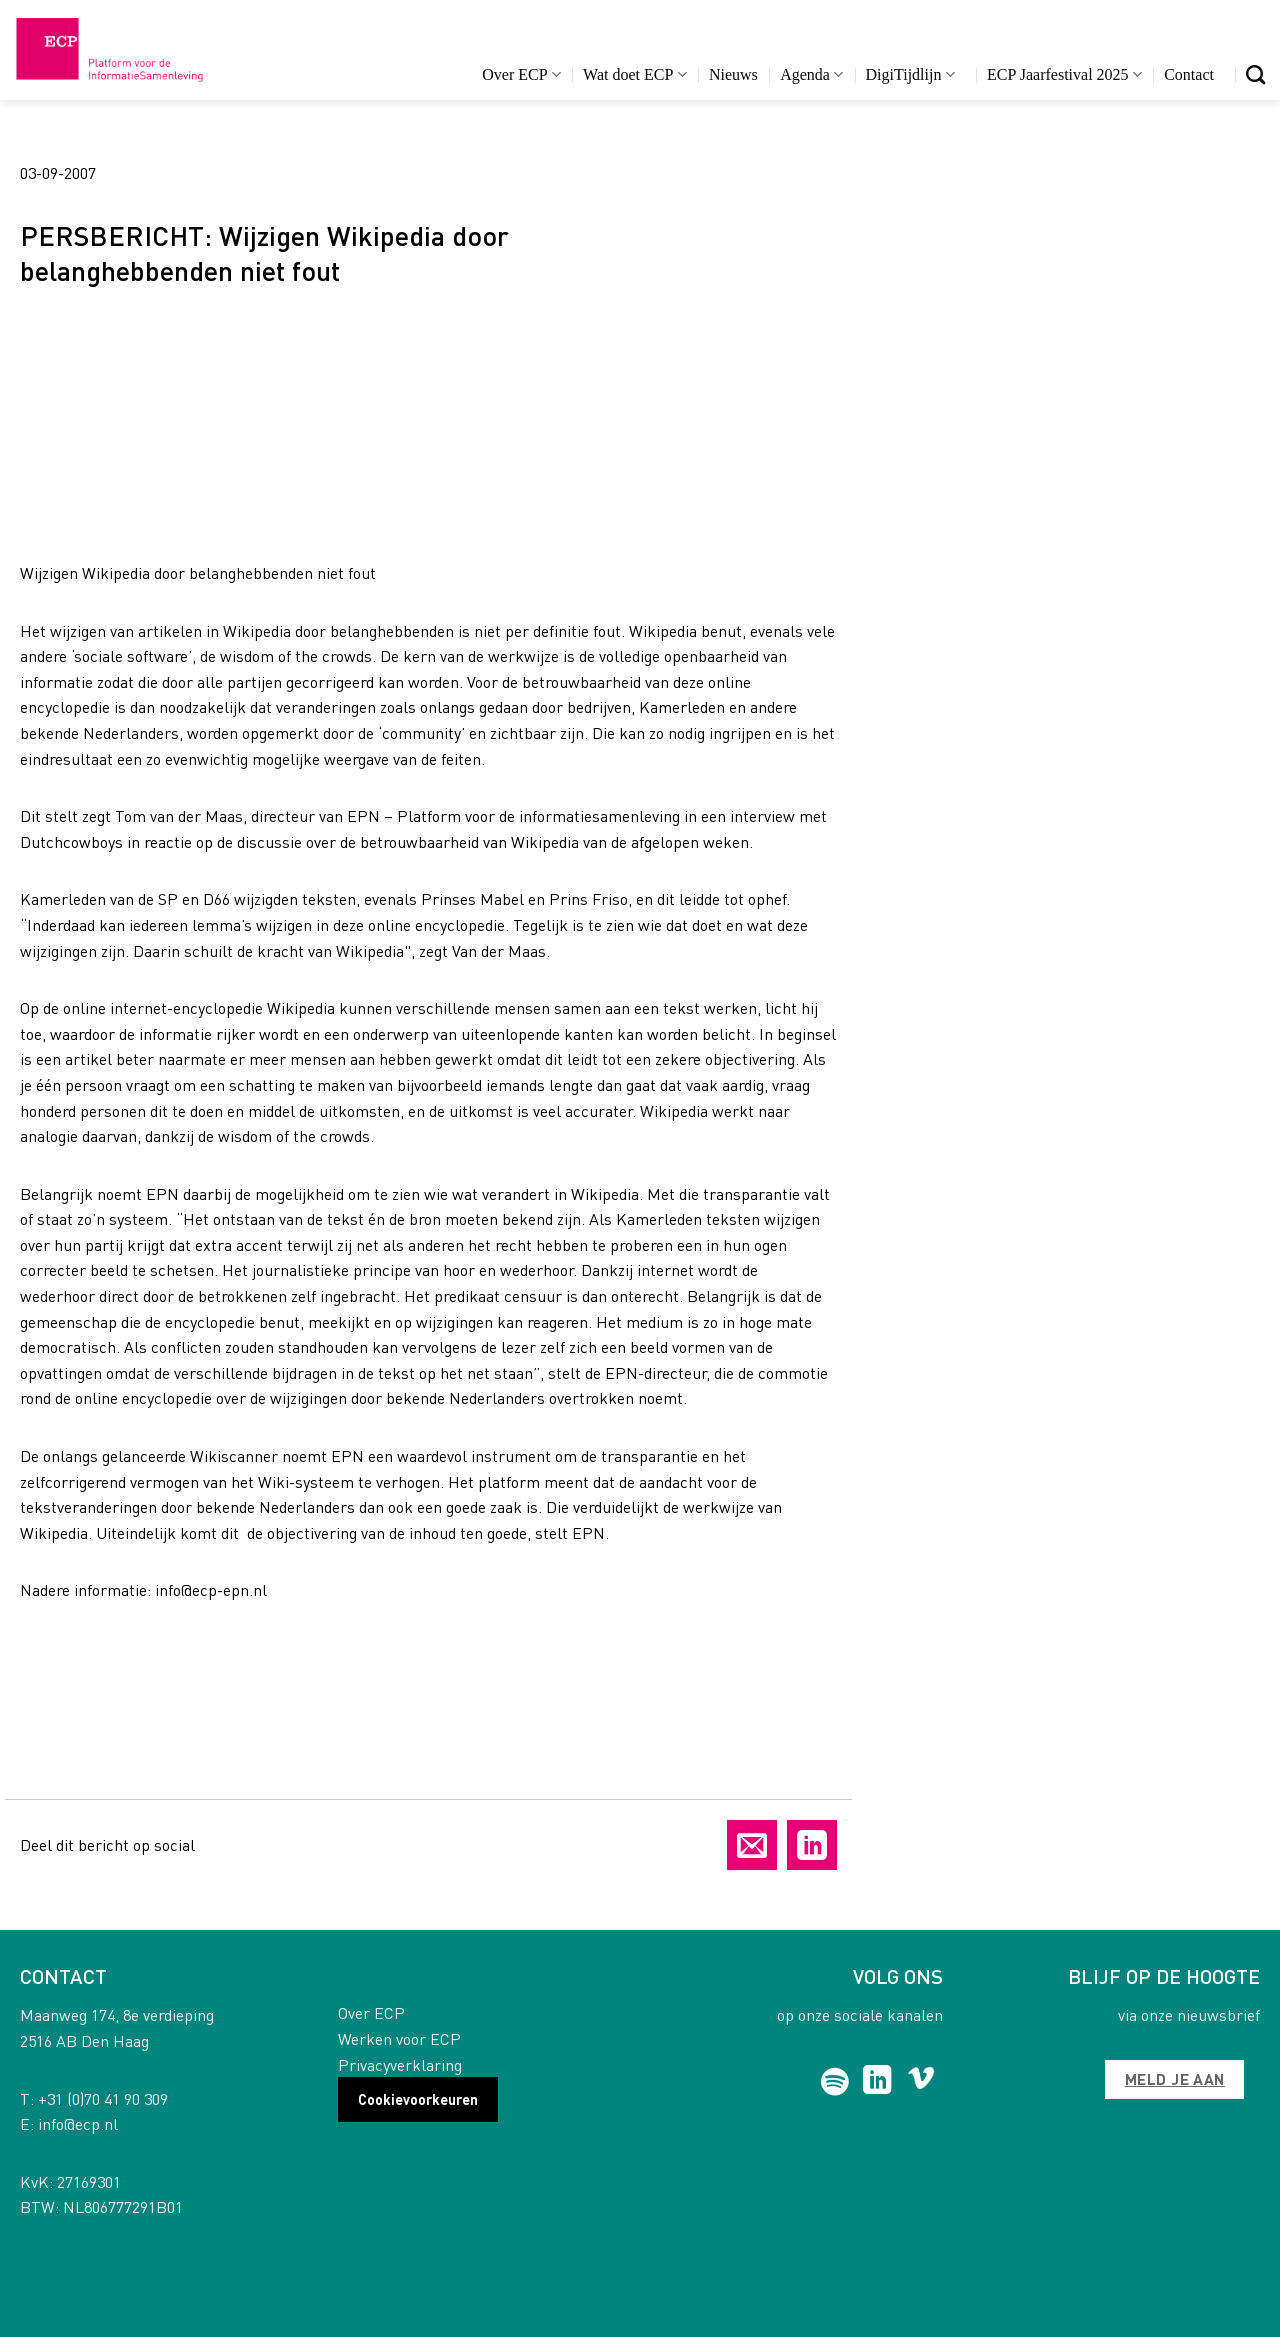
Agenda (811, 74)
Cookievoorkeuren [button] (418, 2099)
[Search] (1255, 74)
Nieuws (733, 74)
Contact (1189, 74)
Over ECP (521, 74)
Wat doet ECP (634, 74)
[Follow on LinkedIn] (877, 2082)
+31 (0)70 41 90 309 (103, 2098)
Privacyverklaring (400, 2064)
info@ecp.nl (78, 2123)
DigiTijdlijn (910, 74)
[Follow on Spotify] (835, 2082)
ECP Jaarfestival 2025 (1064, 74)
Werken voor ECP (399, 2038)
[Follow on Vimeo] (921, 2082)
